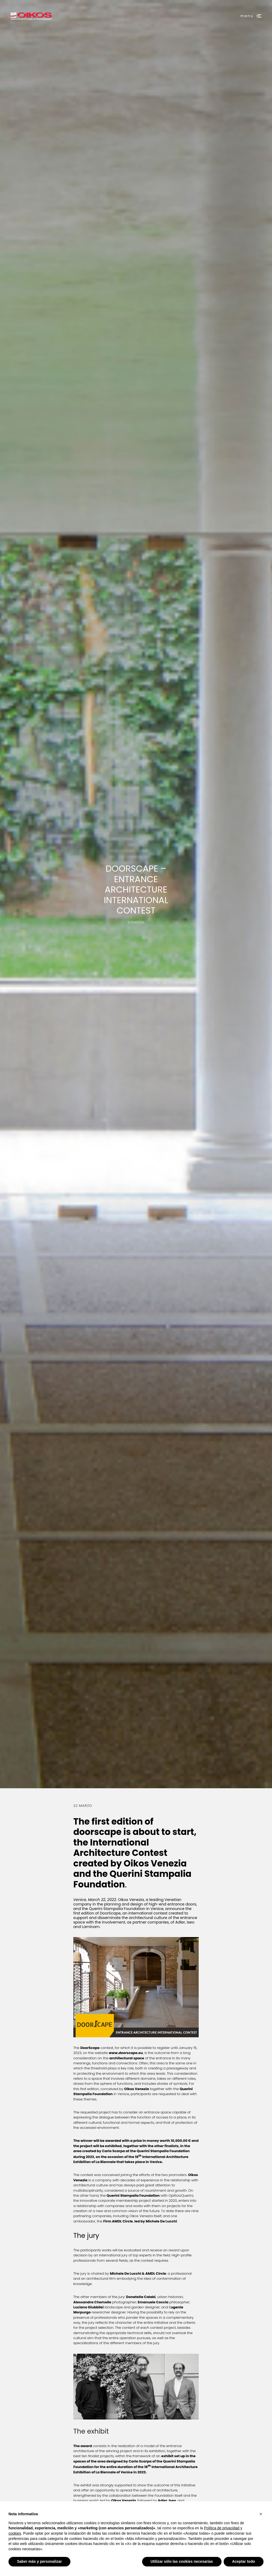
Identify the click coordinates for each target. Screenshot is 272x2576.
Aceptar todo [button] (243, 2561)
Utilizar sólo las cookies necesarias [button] (182, 2561)
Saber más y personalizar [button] (39, 2561)
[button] (261, 2514)
